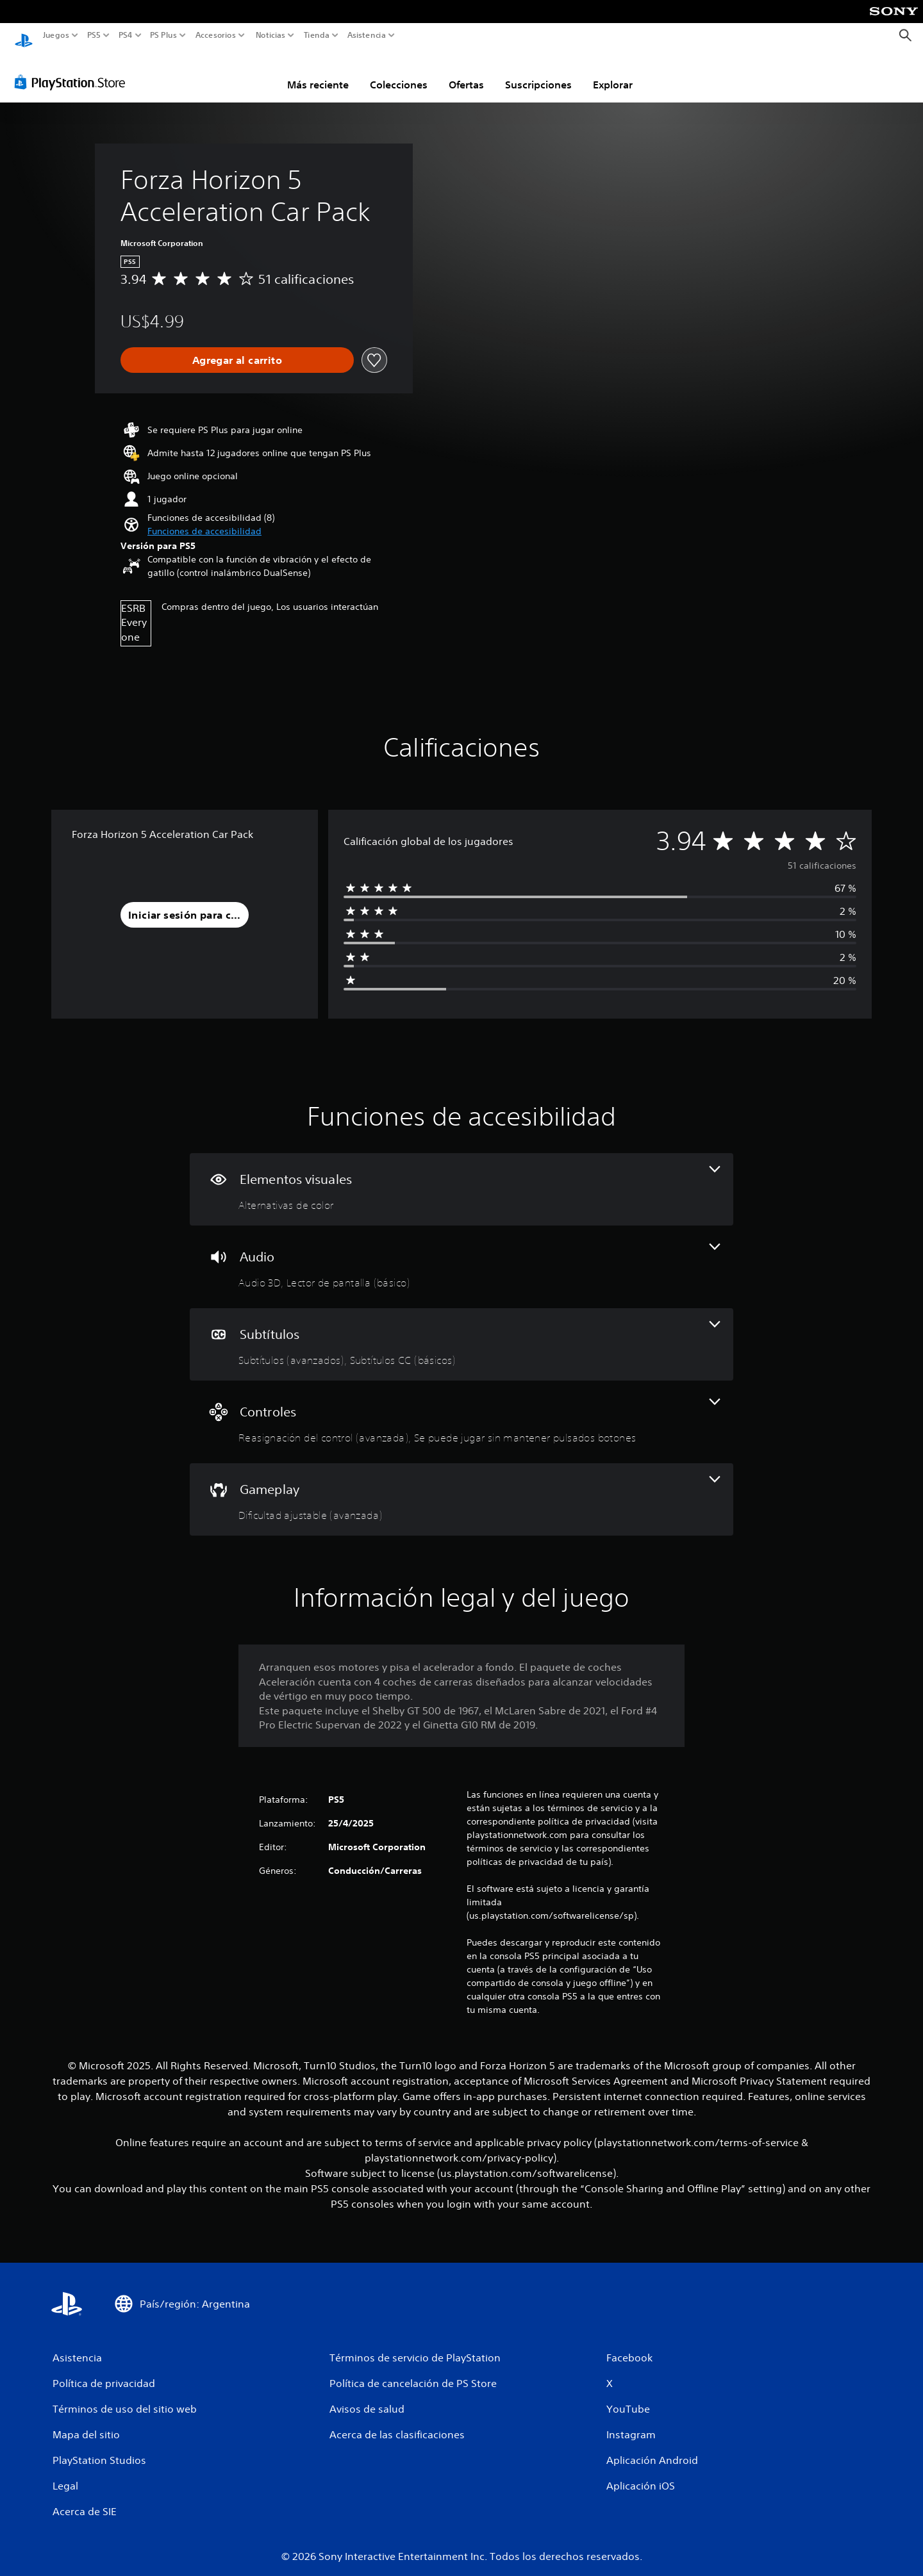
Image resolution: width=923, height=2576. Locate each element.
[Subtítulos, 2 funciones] (461, 1332)
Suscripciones (538, 72)
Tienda (316, 35)
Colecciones (399, 72)
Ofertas (466, 72)
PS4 (125, 35)
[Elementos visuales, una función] (461, 1177)
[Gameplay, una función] (461, 1487)
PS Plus (162, 35)
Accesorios (215, 35)
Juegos (56, 35)
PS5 (94, 35)
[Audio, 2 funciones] (461, 1254)
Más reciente (318, 72)
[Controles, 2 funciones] (461, 1410)
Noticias (270, 35)
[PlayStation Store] (73, 70)
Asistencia (366, 35)
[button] (204, 519)
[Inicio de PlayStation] (24, 35)
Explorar (613, 72)
